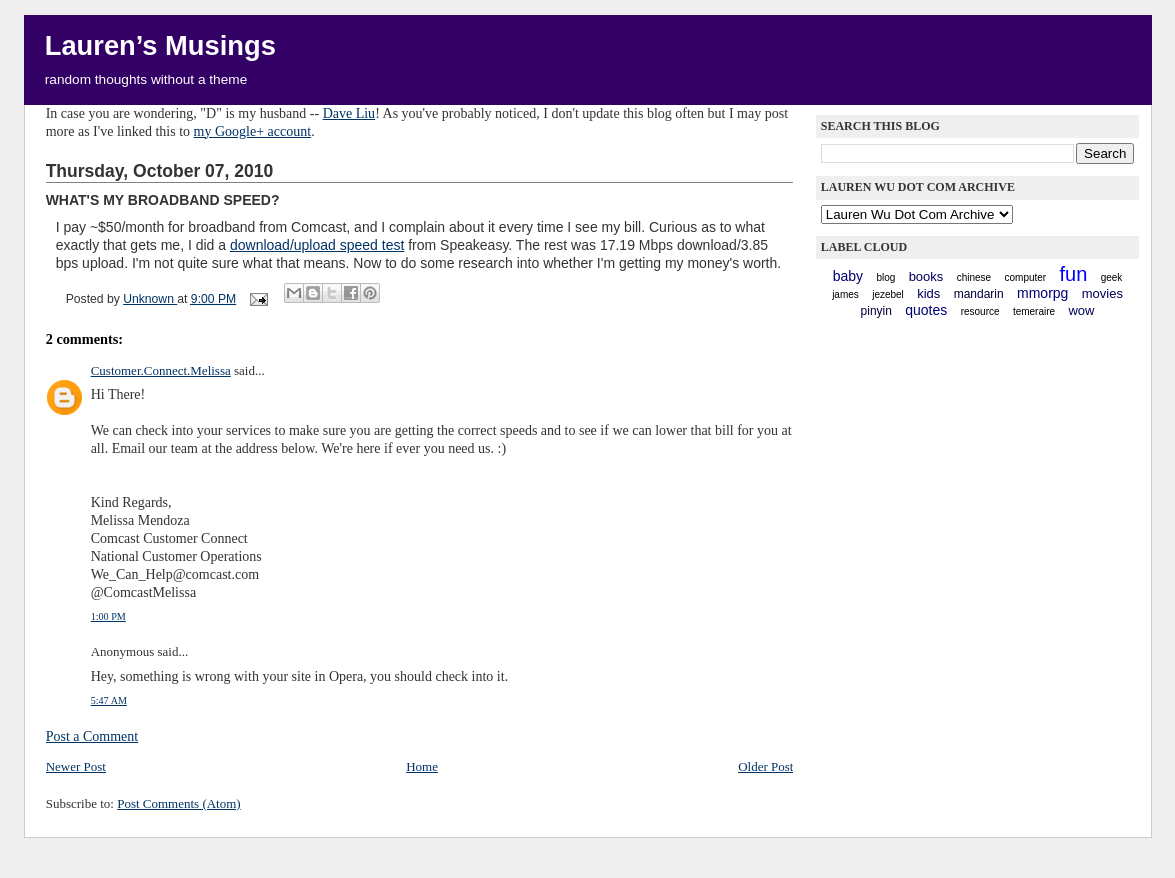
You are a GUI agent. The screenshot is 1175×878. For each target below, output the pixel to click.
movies (1102, 293)
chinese (974, 277)
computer (1026, 277)
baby (848, 276)
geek (1112, 277)
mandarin (979, 294)
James (845, 294)
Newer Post (76, 766)
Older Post (765, 766)
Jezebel (888, 294)
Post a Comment (92, 736)
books (926, 276)
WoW (1081, 310)
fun (1074, 274)
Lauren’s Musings (160, 45)
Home (422, 766)
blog (885, 277)
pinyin (876, 311)
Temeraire (1034, 311)
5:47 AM (109, 700)
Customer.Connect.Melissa (161, 370)
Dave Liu (349, 113)
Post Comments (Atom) (179, 803)
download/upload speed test (317, 245)
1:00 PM (108, 616)
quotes (926, 310)
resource (980, 311)
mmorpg (1042, 293)
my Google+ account (253, 131)
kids (928, 293)
